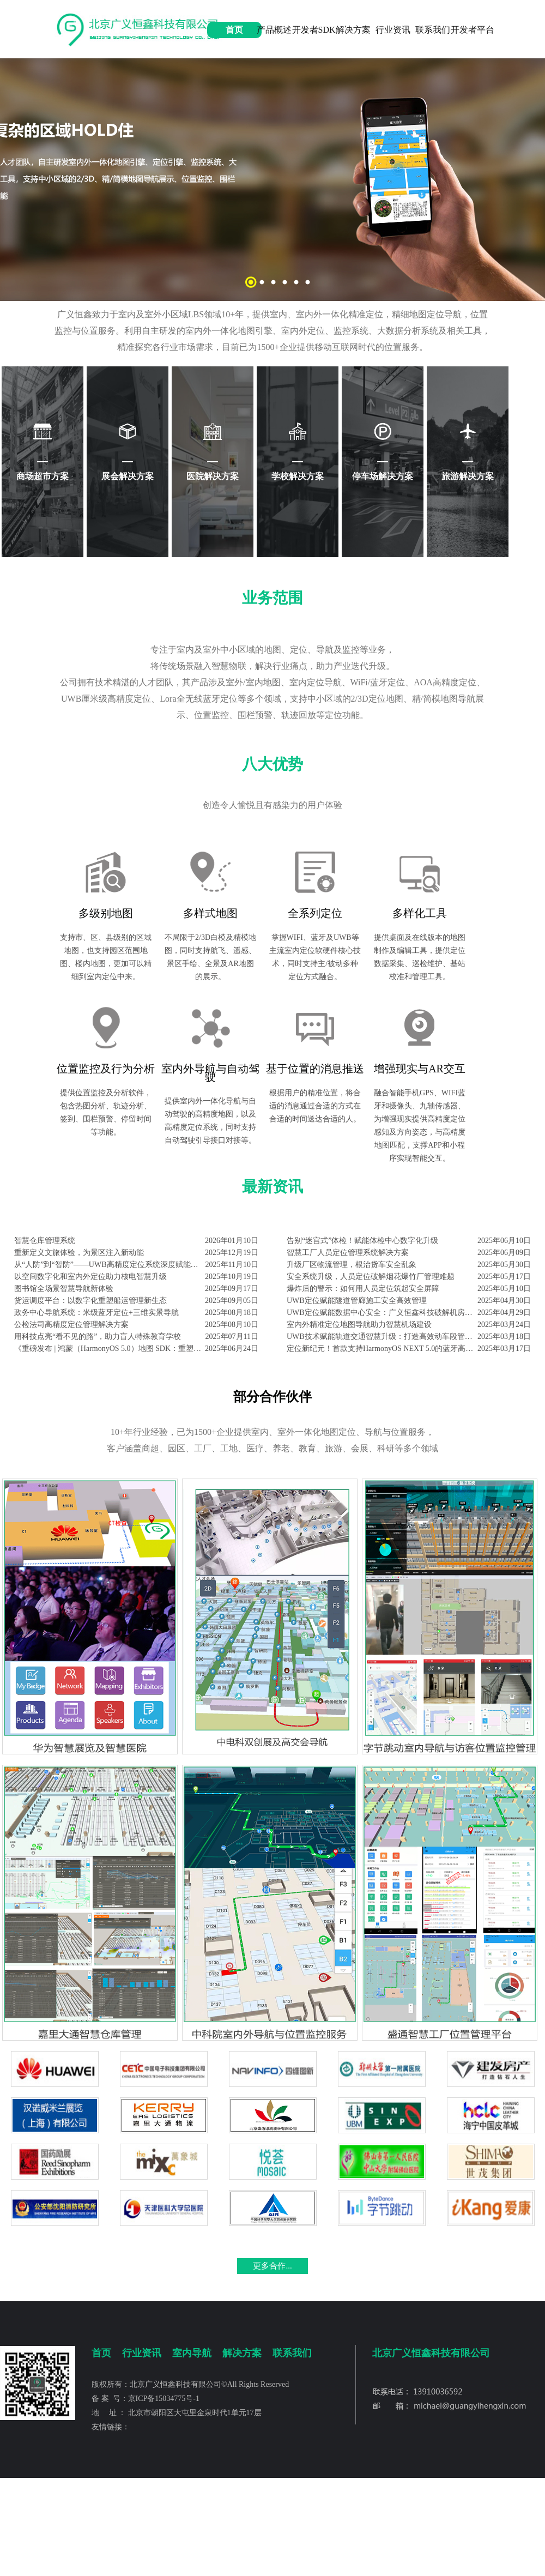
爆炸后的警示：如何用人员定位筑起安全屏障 (363, 1288)
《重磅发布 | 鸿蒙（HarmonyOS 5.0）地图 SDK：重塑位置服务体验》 (109, 1348)
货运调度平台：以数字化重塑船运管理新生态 (90, 1300)
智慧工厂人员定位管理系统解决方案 (348, 1252)
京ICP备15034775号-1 (163, 2398)
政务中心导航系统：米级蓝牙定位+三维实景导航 (96, 1312)
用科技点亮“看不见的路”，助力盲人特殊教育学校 (97, 1336)
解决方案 (353, 29)
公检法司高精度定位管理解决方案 (71, 1324)
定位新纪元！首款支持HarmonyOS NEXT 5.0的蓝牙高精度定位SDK (382, 1348)
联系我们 (432, 29)
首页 (234, 29)
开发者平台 (472, 29)
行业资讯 (393, 29)
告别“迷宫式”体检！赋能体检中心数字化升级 (362, 1240)
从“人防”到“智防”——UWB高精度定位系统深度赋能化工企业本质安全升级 (109, 1264)
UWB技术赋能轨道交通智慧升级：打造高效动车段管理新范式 (382, 1336)
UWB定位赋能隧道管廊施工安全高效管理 (357, 1300)
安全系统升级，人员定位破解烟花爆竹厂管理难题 (371, 1276)
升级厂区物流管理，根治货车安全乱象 (351, 1264)
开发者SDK (314, 29)
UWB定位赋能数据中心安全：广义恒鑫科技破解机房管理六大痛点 (382, 1312)
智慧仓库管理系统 (44, 1240)
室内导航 (191, 2353)
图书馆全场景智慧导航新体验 (63, 1288)
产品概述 (274, 29)
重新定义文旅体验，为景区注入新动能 (79, 1252)
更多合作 (269, 2265)
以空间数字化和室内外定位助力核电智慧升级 (90, 1276)
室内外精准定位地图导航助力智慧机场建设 (359, 1324)
